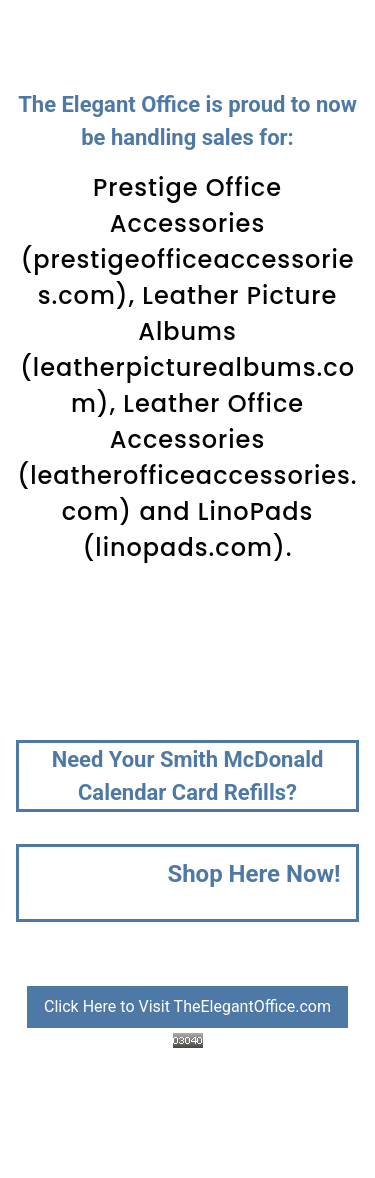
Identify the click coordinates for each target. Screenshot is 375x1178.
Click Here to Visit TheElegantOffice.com (187, 1006)
